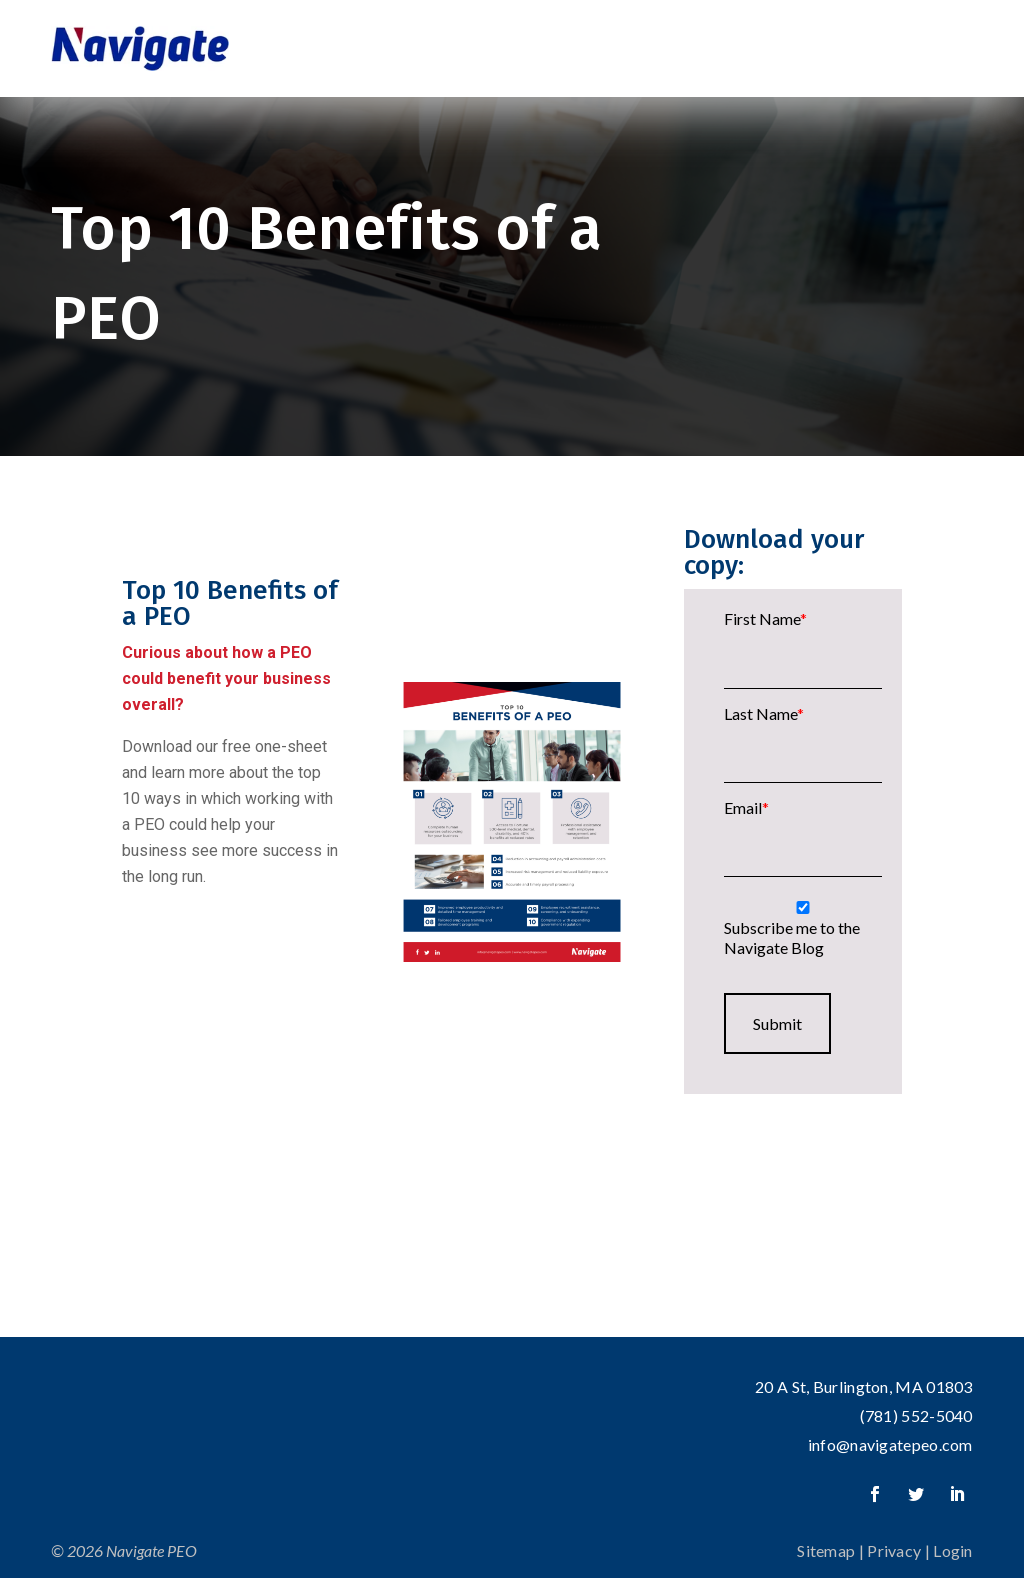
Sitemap (826, 1550)
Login (953, 1550)
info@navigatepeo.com (890, 1444)
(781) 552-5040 (916, 1415)
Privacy (894, 1550)
